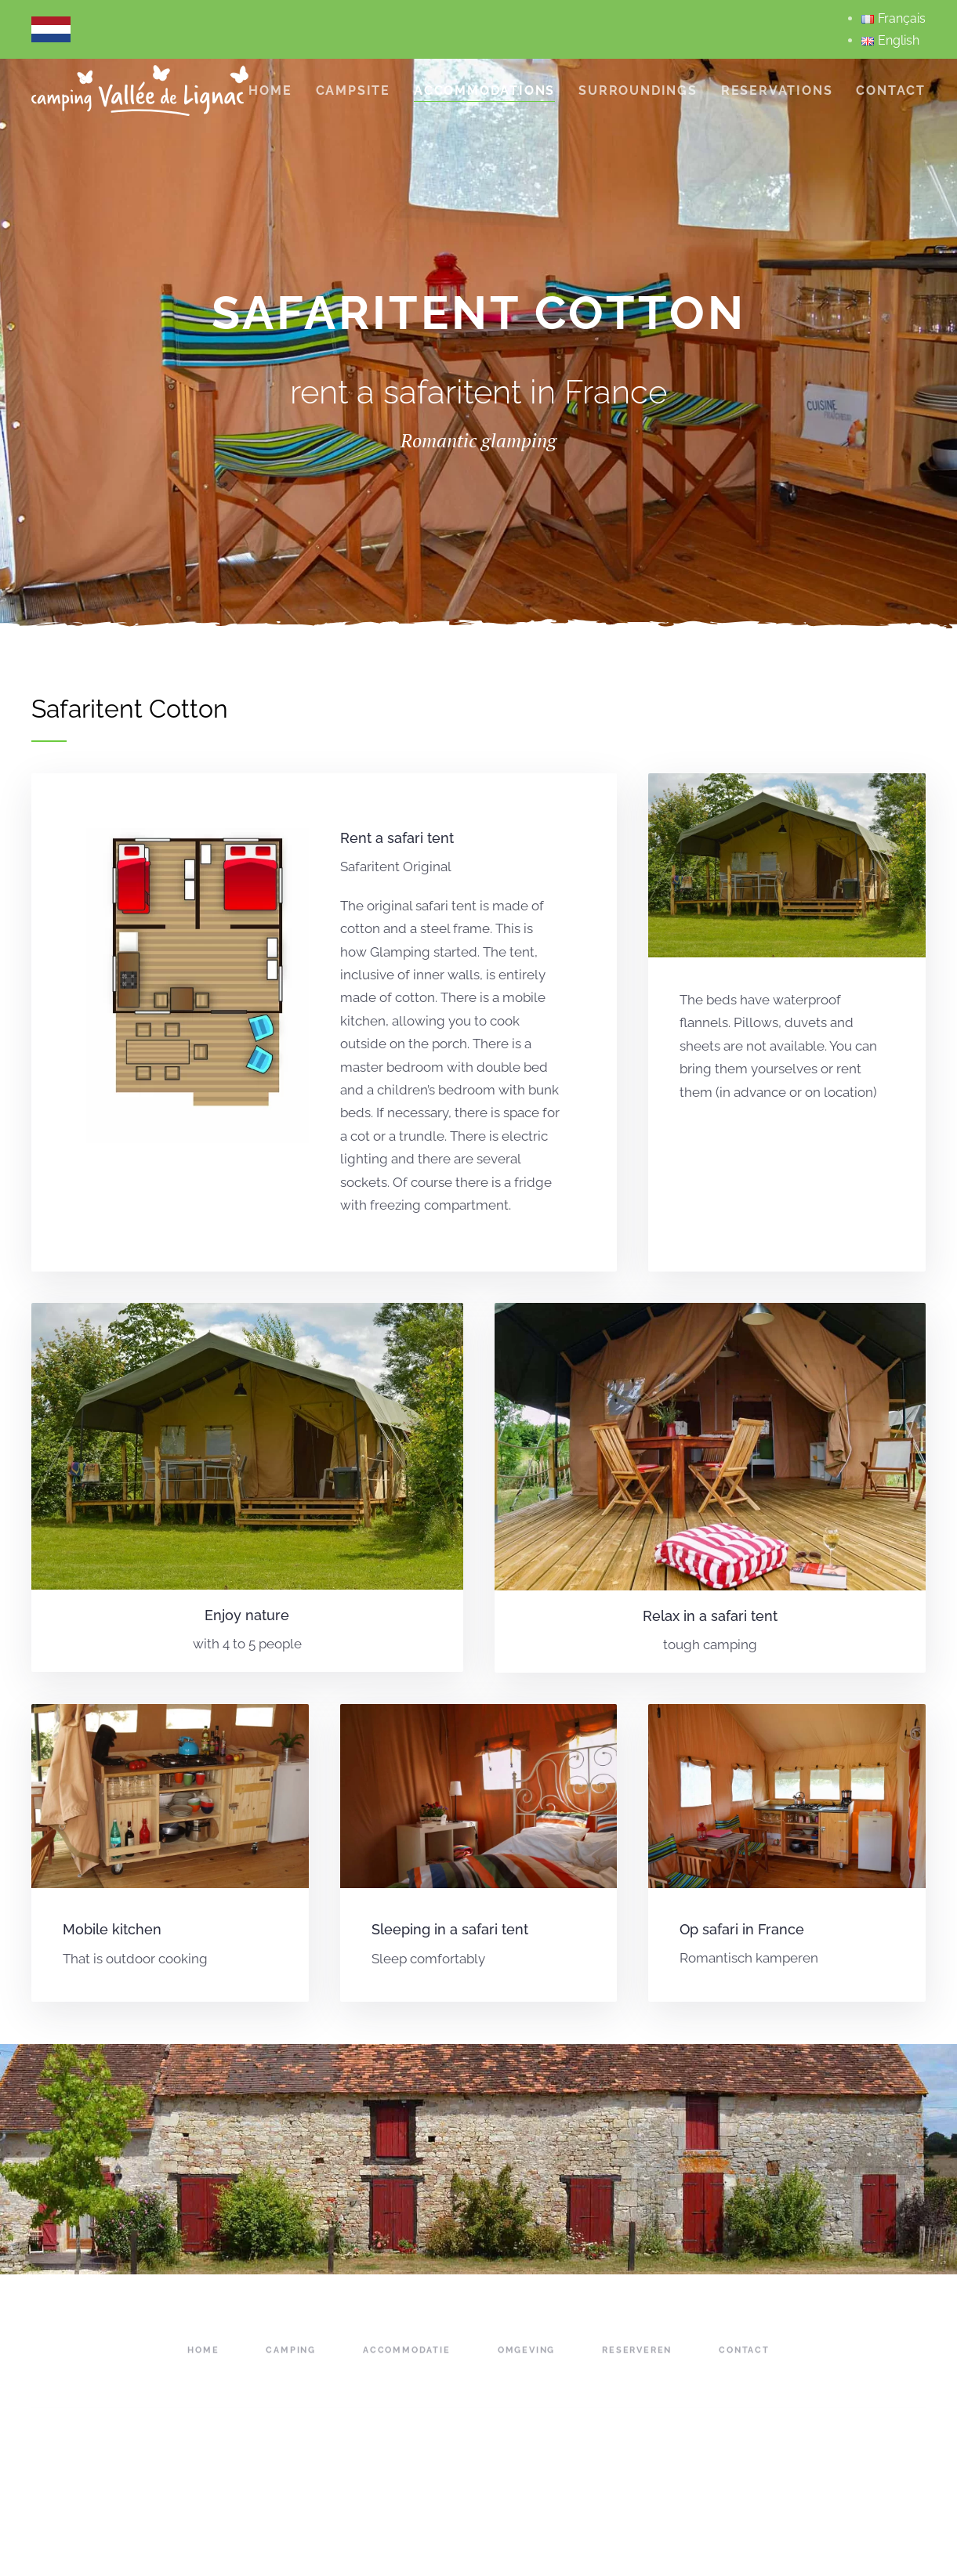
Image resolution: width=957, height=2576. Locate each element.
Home (270, 90)
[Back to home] (139, 90)
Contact (891, 90)
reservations (777, 90)
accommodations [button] (484, 90)
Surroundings (638, 90)
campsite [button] (353, 90)
